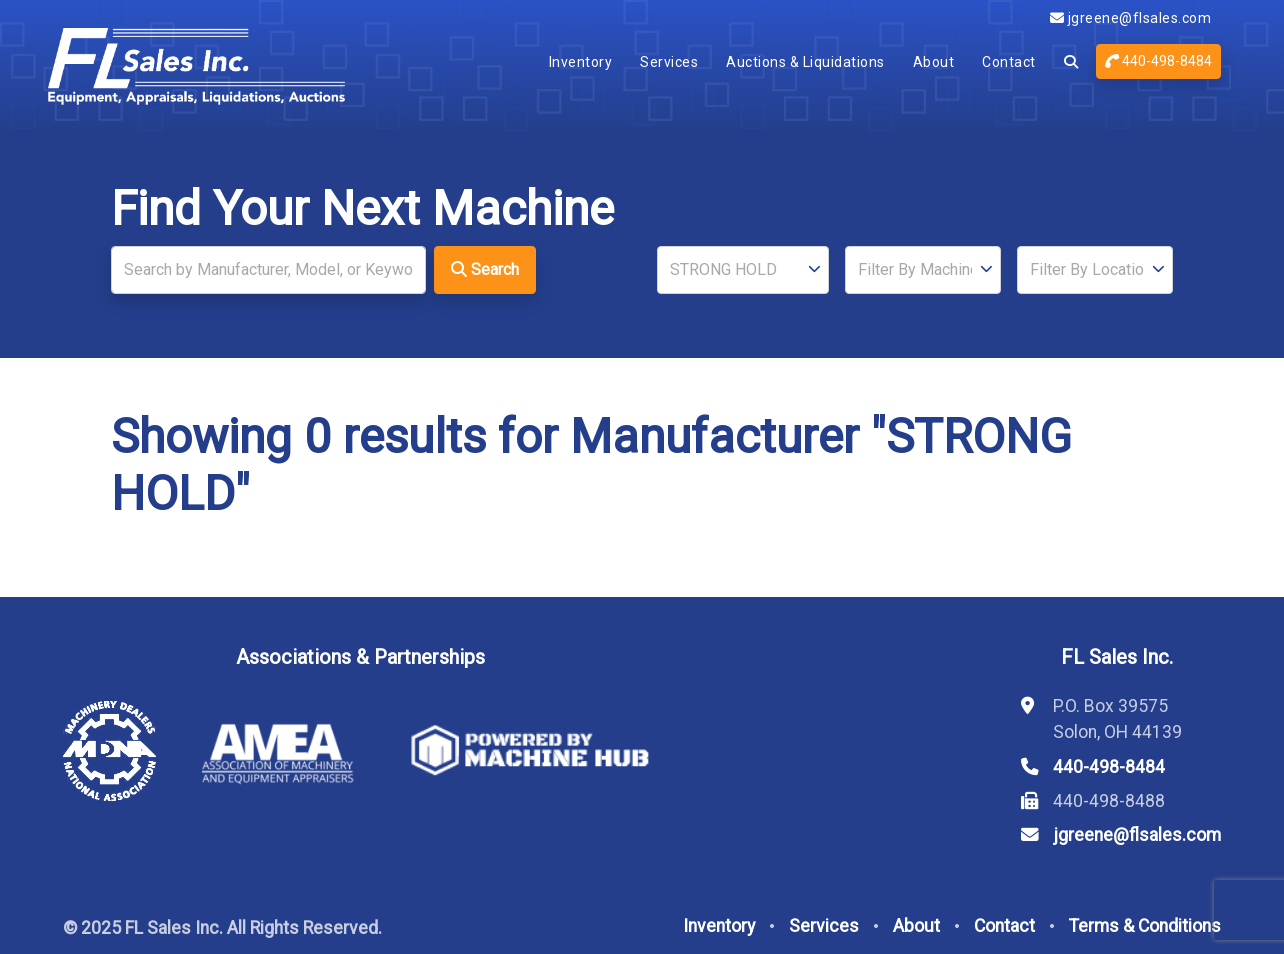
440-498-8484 (1158, 61)
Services (669, 62)
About (934, 62)
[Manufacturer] (743, 270)
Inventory (581, 62)
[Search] (268, 270)
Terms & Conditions (1145, 926)
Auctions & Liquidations (805, 62)
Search (485, 269)
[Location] (1095, 270)
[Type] (923, 270)
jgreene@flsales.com (1131, 18)
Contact (1009, 62)
